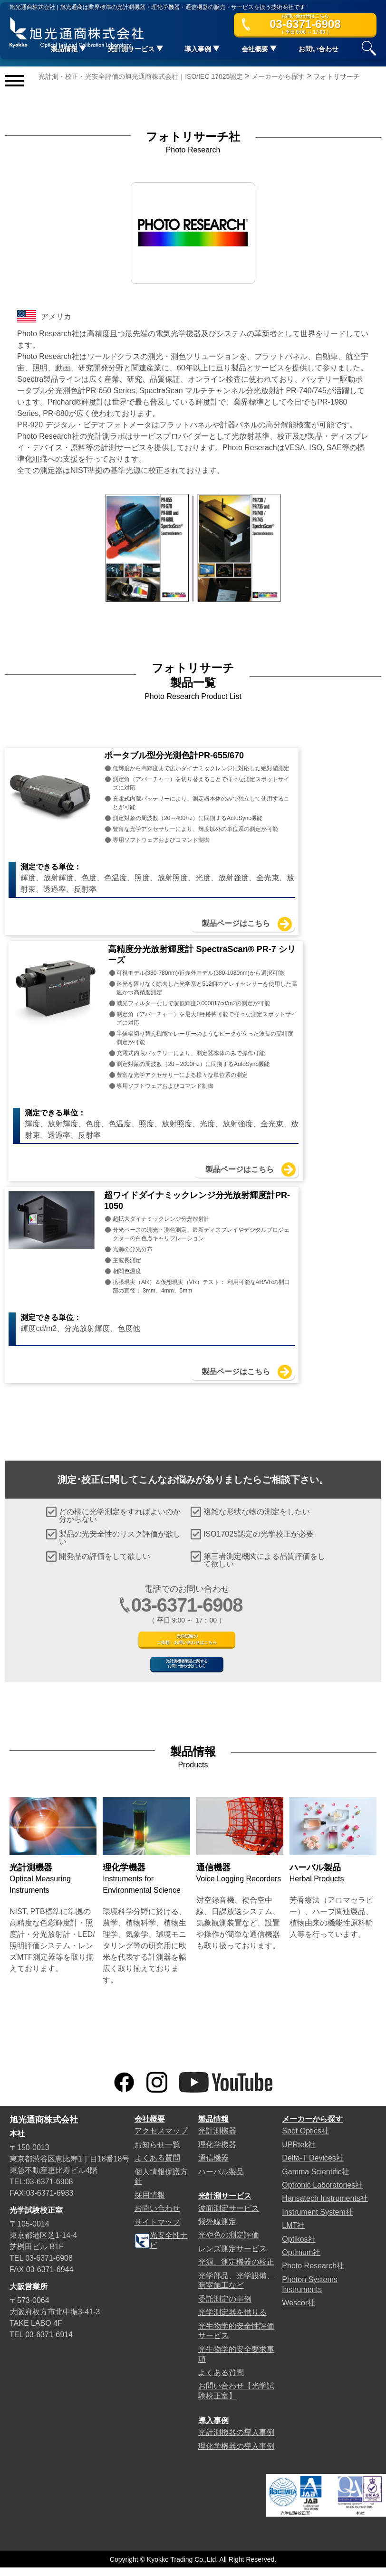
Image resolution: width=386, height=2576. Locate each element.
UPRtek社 (299, 2153)
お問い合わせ (318, 51)
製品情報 (213, 2127)
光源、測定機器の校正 (236, 2270)
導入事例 (213, 2429)
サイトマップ (157, 2231)
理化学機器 (217, 2153)
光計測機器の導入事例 (236, 2441)
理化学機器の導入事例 (236, 2455)
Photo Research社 (313, 2275)
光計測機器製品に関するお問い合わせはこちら (187, 1662)
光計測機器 (217, 2139)
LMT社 (293, 2234)
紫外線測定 (217, 2230)
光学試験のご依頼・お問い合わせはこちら (187, 1618)
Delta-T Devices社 (313, 2166)
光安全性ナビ (161, 2249)
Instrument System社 (317, 2221)
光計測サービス (224, 2204)
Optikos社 (298, 2248)
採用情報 (150, 2203)
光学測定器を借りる (232, 2321)
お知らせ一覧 (157, 2153)
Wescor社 (298, 2311)
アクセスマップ (161, 2139)
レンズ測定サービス (232, 2257)
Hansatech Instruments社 (325, 2207)
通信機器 (213, 2166)
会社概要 (150, 2127)
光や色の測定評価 (228, 2243)
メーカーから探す (312, 2127)
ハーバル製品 (221, 2180)
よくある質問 (157, 2166)
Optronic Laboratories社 (322, 2193)
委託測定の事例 (224, 2307)
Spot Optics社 (305, 2139)
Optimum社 (301, 2261)
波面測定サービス (228, 2217)
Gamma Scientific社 (315, 2180)
